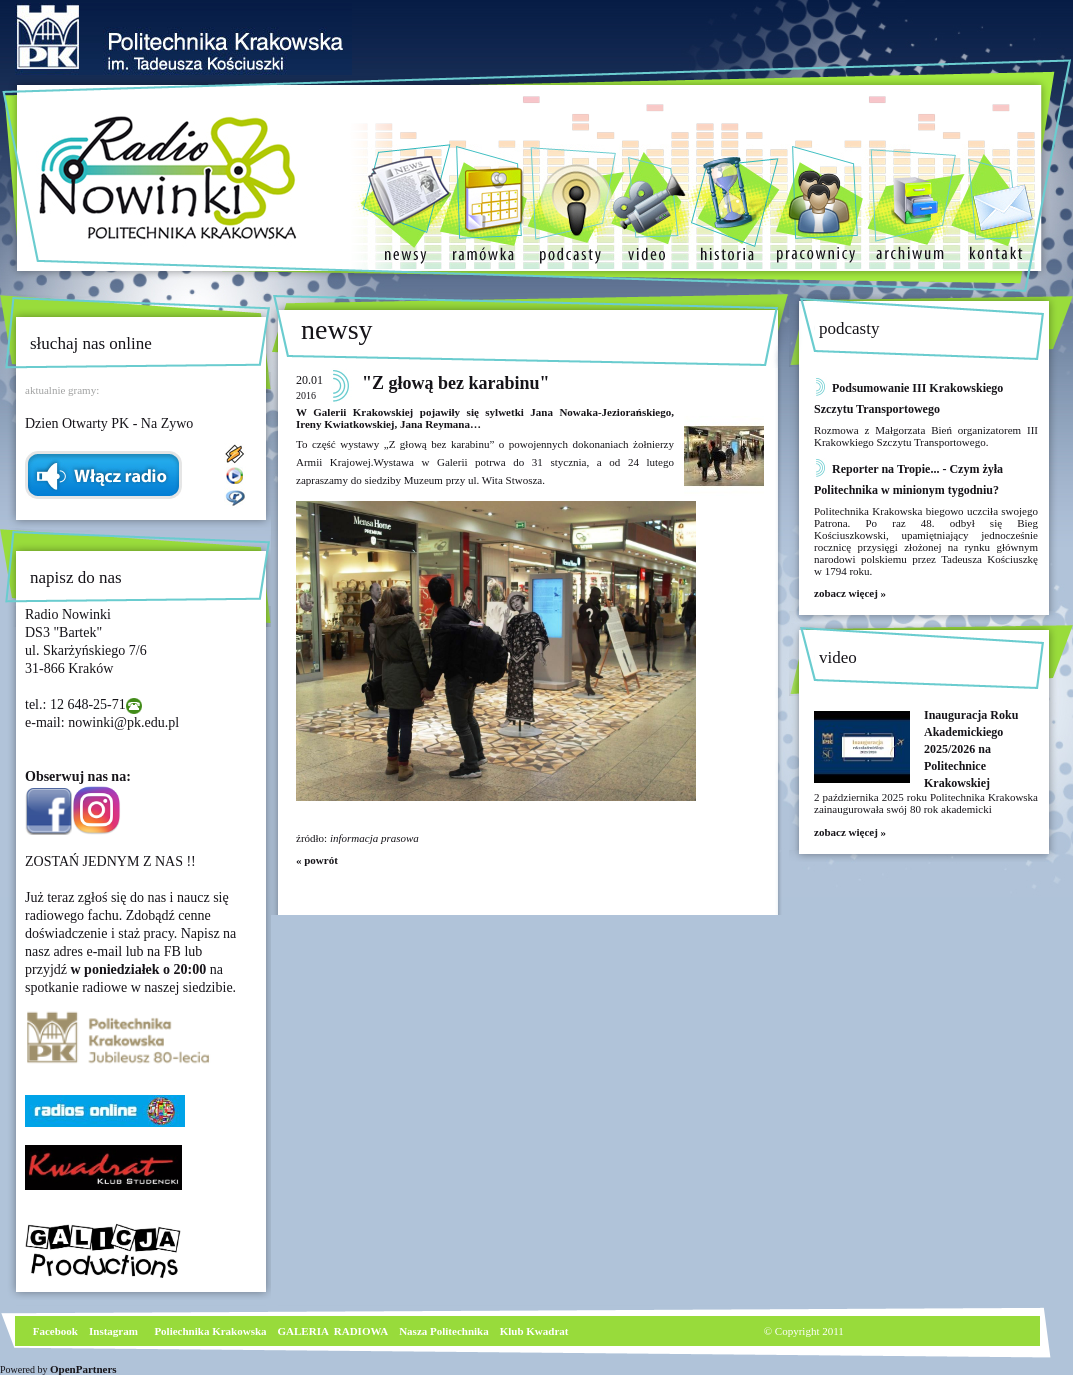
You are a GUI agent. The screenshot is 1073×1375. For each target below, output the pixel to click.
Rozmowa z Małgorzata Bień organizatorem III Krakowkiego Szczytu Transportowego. (926, 436)
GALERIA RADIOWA (333, 1331)
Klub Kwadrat (534, 1331)
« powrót (317, 860)
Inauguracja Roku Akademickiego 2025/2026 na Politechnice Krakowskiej (971, 749)
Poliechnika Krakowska (211, 1331)
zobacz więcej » (850, 593)
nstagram (115, 1331)
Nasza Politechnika (444, 1331)
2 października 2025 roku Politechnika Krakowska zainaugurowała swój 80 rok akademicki (926, 803)
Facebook (54, 1331)
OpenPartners (83, 1369)
